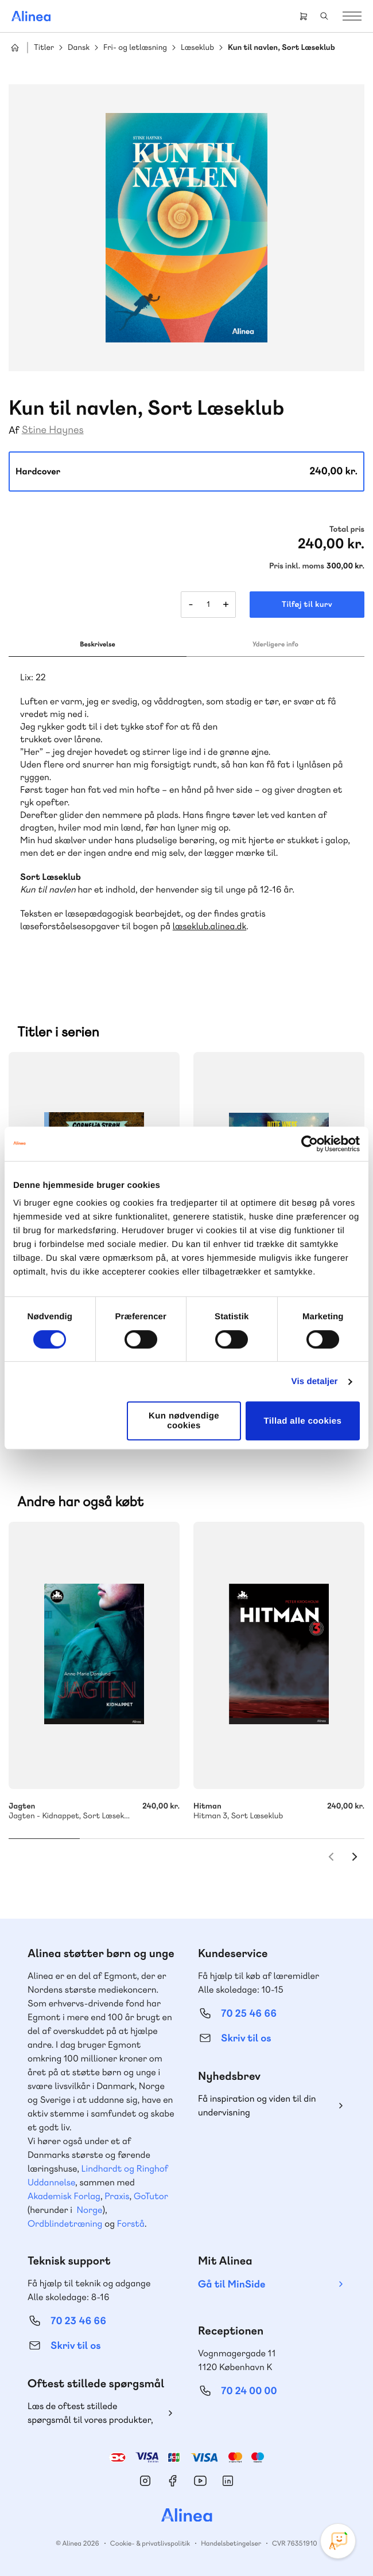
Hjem (15, 47)
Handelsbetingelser (231, 2543)
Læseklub (197, 48)
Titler (44, 48)
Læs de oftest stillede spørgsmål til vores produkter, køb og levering (90, 2413)
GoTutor (151, 2196)
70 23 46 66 (78, 2321)
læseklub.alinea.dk (209, 926)
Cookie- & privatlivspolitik (150, 2543)
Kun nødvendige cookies (184, 1421)
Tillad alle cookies (302, 1421)
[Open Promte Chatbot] (338, 2541)
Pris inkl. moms (296, 566)
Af (14, 430)
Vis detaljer (315, 1381)
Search (324, 16)
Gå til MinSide (231, 2284)
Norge (89, 2210)
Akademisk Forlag (64, 2196)
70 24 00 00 (249, 2391)
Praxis (116, 2196)
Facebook (173, 2481)
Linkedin (228, 2481)
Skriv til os (246, 2038)
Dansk (79, 48)
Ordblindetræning (65, 2224)
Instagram (145, 2481)
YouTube (200, 2481)
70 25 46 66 (249, 2013)
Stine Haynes (53, 430)
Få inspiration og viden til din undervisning (257, 2105)
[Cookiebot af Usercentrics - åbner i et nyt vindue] (309, 1143)
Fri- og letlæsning (135, 48)
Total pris (346, 529)
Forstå (131, 2224)
